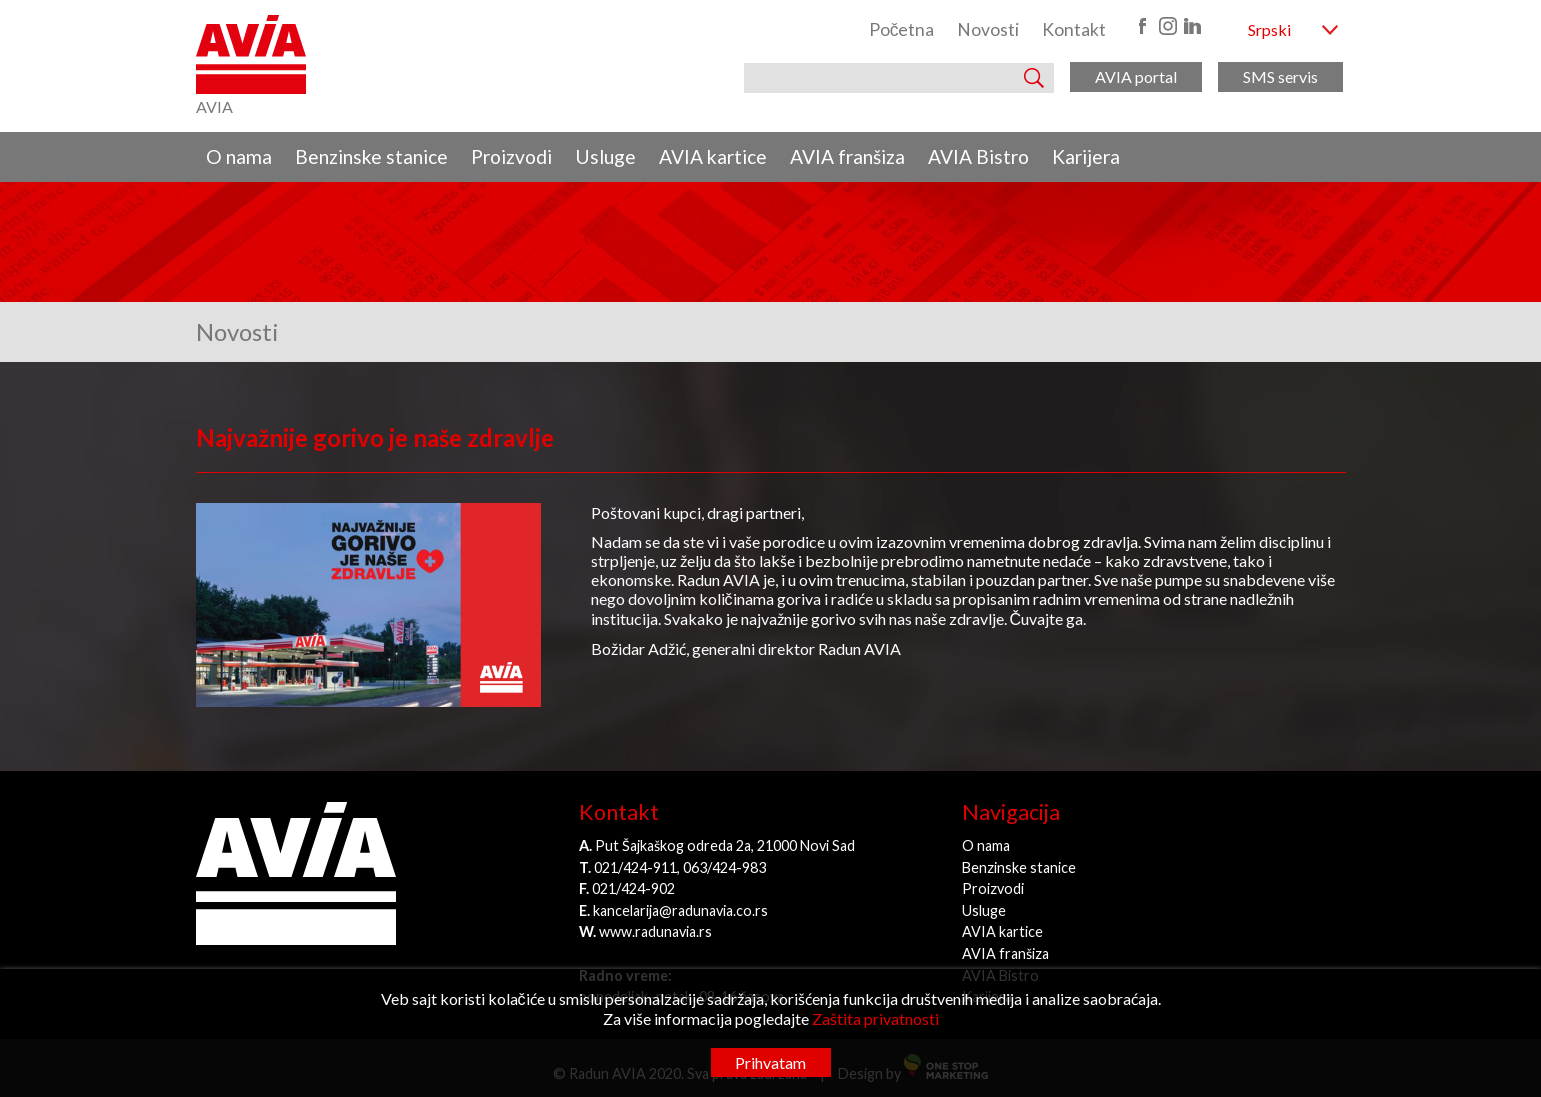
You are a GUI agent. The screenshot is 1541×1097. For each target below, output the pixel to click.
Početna (902, 29)
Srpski (1269, 29)
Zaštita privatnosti (875, 1018)
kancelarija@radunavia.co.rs (680, 910)
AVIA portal (1136, 76)
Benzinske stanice (371, 156)
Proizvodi (511, 156)
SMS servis (1280, 76)
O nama (239, 156)
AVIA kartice (713, 156)
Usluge (605, 156)
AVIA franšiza (847, 156)
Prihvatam (770, 1062)
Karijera (1086, 156)
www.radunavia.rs (655, 931)
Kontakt (1074, 29)
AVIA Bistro (978, 156)
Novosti (988, 29)
